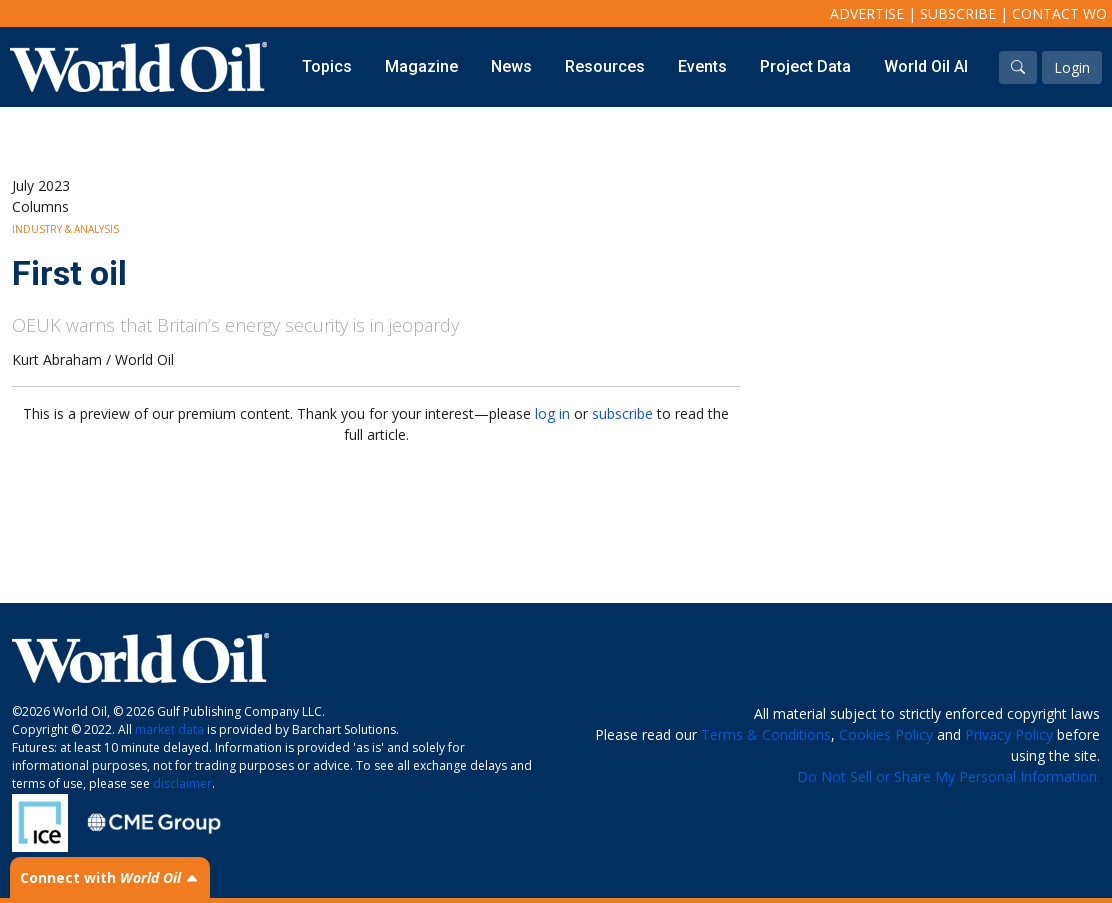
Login (1072, 67)
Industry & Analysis (65, 229)
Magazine (421, 66)
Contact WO (1059, 13)
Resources (605, 66)
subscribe (622, 413)
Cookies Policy (886, 734)
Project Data (805, 66)
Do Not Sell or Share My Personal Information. (948, 776)
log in (552, 413)
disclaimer (182, 783)
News (511, 66)
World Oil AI (926, 66)
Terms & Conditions (766, 734)
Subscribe (958, 13)
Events (702, 66)
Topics (327, 66)
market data (169, 729)
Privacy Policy (1009, 734)
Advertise (867, 13)
